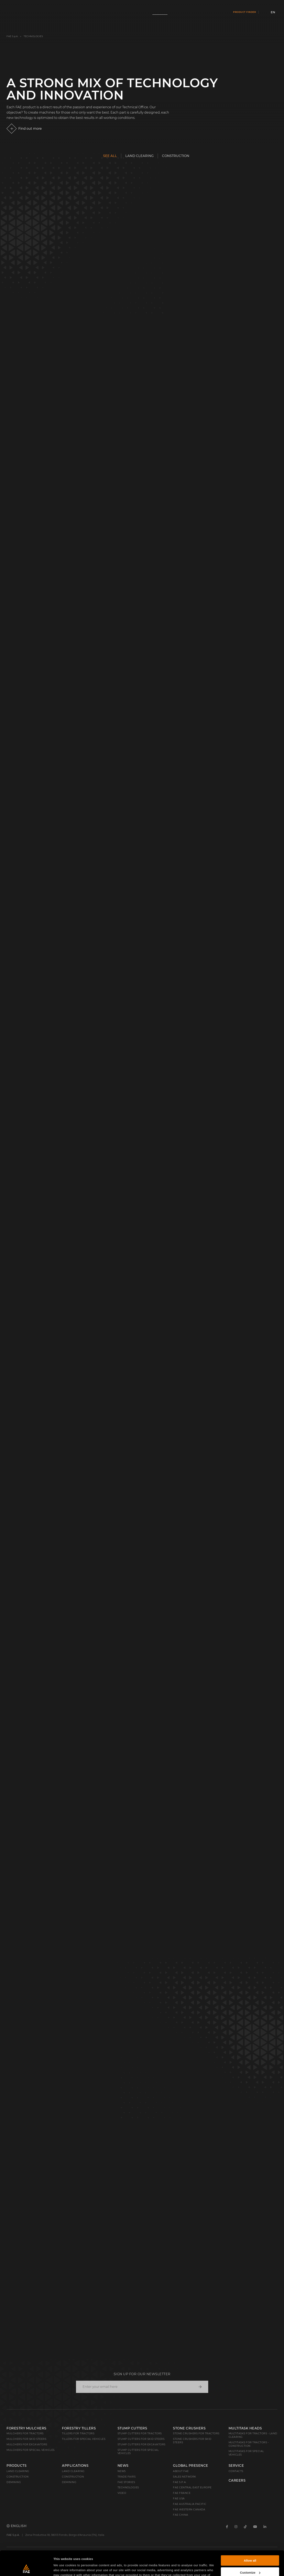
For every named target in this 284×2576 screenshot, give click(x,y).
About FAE (181, 2471)
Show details (62, 2568)
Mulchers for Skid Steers (26, 2438)
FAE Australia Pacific (189, 2503)
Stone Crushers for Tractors (196, 2433)
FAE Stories (126, 2482)
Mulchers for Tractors (25, 2433)
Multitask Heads (245, 2428)
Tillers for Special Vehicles (83, 2438)
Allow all (250, 2537)
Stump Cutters (132, 2428)
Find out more (30, 128)
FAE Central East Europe (192, 2487)
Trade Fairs (127, 2476)
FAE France (181, 2492)
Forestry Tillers (79, 2428)
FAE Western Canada (189, 2509)
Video (122, 2492)
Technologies (128, 2487)
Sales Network (184, 2476)
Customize (250, 2549)
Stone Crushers (189, 2428)
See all (110, 159)
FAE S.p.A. (12, 36)
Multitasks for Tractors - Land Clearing (253, 2435)
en (273, 12)
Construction (175, 159)
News (123, 2465)
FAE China (180, 2514)
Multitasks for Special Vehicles (246, 2453)
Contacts (236, 2471)
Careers (237, 2480)
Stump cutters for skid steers (141, 2438)
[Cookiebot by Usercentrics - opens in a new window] (26, 2568)
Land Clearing (73, 2471)
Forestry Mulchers (26, 2428)
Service (236, 2465)
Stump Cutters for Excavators (141, 2444)
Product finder (244, 12)
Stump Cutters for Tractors (140, 2433)
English (16, 2526)
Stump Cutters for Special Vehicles (138, 2451)
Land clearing (139, 159)
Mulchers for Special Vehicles (31, 2449)
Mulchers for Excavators (27, 2444)
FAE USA (179, 2498)
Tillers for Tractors (78, 2433)
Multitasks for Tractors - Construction (249, 2444)
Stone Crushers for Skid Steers (192, 2440)
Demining (14, 2482)
